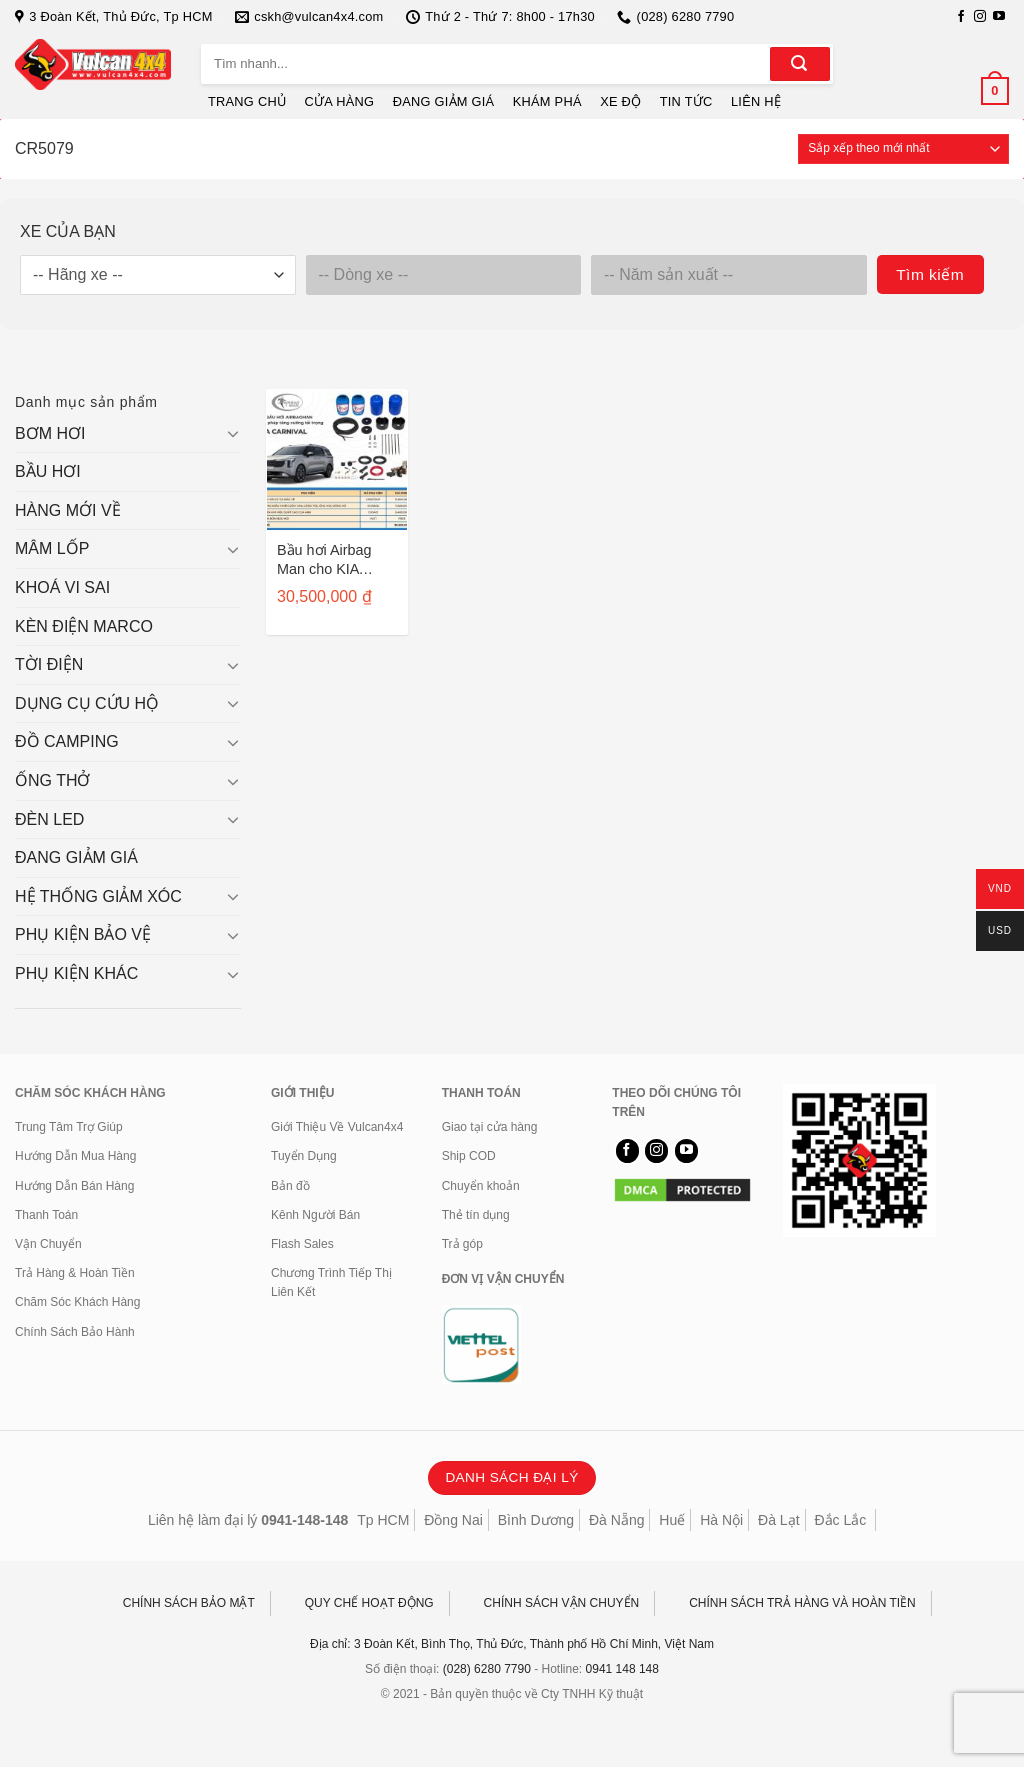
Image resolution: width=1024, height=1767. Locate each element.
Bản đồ (290, 1186)
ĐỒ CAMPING (67, 741)
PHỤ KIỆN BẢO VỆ (83, 934)
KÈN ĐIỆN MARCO (84, 626)
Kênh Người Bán (315, 1215)
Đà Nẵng (616, 1520)
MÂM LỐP (52, 548)
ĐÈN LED (49, 819)
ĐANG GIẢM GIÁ (444, 101)
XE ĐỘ (620, 101)
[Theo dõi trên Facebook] (961, 17)
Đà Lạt (778, 1520)
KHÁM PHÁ (547, 101)
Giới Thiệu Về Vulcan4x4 (337, 1127)
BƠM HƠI (50, 433)
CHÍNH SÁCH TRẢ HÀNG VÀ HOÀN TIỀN (802, 1603)
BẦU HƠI (48, 471)
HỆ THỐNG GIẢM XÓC (98, 896)
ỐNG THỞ (52, 780)
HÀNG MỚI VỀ (68, 510)
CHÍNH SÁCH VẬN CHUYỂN (562, 1603)
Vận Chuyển (48, 1244)
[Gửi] (800, 64)
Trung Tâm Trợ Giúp (69, 1127)
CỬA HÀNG (340, 101)
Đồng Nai (453, 1520)
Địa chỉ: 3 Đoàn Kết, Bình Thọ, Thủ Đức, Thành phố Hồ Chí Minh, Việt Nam (512, 1644)
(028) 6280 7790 (487, 1669)
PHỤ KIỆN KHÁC (76, 973)
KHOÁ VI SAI (62, 587)
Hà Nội (721, 1520)
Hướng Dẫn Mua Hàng (75, 1156)
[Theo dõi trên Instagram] (980, 17)
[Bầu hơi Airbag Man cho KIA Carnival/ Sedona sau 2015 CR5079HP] (337, 460)
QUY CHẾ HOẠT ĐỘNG (369, 1603)
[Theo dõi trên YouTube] (999, 17)
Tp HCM (383, 1520)
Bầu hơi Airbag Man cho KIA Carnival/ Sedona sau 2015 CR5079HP (332, 559)
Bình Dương (536, 1520)
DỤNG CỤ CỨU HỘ (87, 703)
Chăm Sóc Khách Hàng (77, 1302)
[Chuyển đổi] (233, 433)
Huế (672, 1520)
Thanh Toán (46, 1215)
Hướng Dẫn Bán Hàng (74, 1186)
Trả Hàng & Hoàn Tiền (75, 1273)
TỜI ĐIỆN (49, 664)
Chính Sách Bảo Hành (75, 1332)
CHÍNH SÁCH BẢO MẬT (189, 1603)
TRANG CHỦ (247, 101)
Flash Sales (302, 1244)
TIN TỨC (686, 101)
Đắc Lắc (840, 1520)
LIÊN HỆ (756, 101)
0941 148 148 (622, 1669)
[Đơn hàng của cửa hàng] (903, 149)
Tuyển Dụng (304, 1156)
